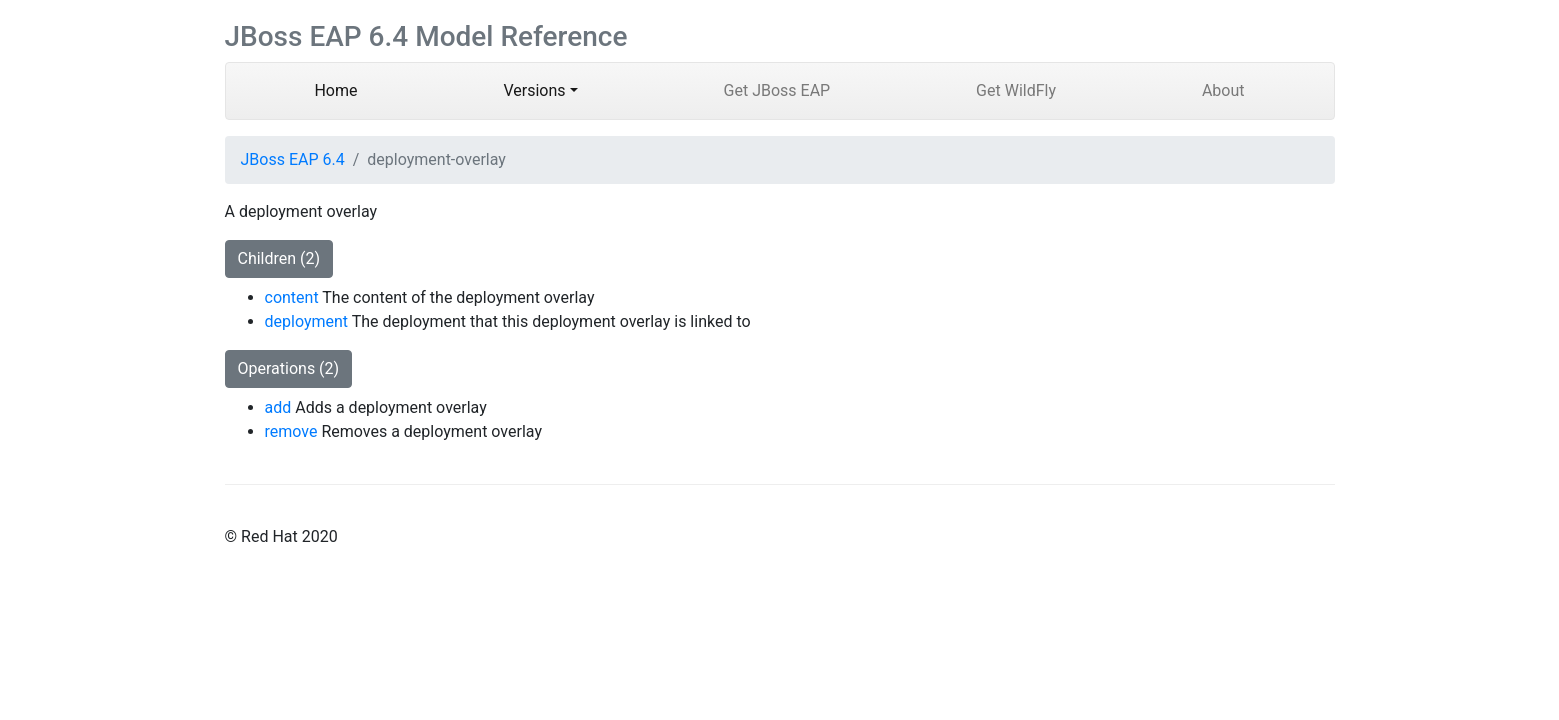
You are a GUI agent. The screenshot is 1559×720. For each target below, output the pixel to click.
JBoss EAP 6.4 (293, 159)
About (1223, 90)
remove (291, 431)
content (292, 297)
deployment (307, 321)
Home (366, 89)
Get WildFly (1016, 90)
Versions (534, 90)
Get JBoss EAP (777, 90)
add (278, 407)
